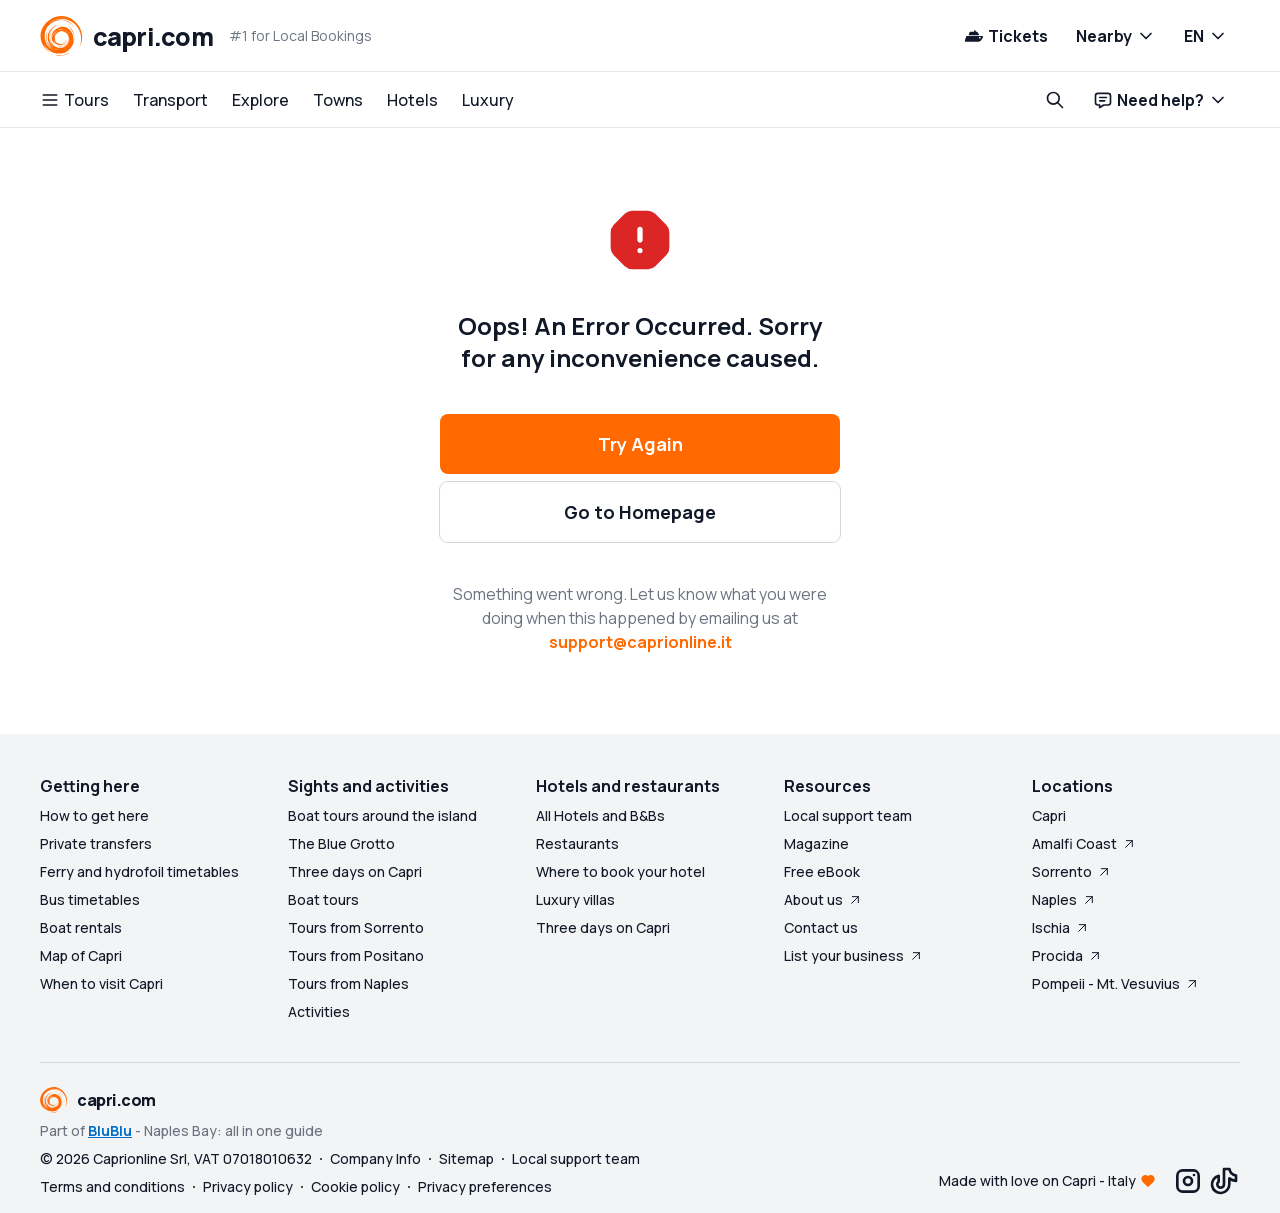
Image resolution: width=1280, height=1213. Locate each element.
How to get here (94, 815)
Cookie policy (355, 1186)
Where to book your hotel (620, 871)
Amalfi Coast (1084, 843)
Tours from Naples (348, 983)
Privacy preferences (485, 1186)
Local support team (848, 815)
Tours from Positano (356, 955)
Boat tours (323, 899)
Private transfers (96, 843)
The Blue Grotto (341, 843)
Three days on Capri (355, 871)
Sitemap (466, 1158)
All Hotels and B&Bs (600, 815)
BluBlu (110, 1130)
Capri (1049, 815)
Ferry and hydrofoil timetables (139, 871)
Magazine (816, 843)
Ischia (1061, 927)
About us (823, 899)
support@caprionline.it (640, 642)
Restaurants (577, 843)
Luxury (488, 100)
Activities (319, 1011)
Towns (338, 100)
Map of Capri (81, 955)
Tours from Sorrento (356, 927)
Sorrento (1072, 871)
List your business (854, 955)
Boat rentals (81, 927)
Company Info (375, 1158)
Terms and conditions (112, 1186)
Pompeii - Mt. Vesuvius (1116, 983)
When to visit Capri (101, 983)
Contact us (821, 927)
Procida (1067, 955)
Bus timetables (90, 899)
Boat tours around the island (382, 815)
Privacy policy (248, 1186)
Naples (1064, 899)
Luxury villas (575, 899)
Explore (260, 100)
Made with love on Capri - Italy (1037, 1180)
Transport (170, 100)
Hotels (412, 100)
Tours (74, 100)
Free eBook (822, 871)
